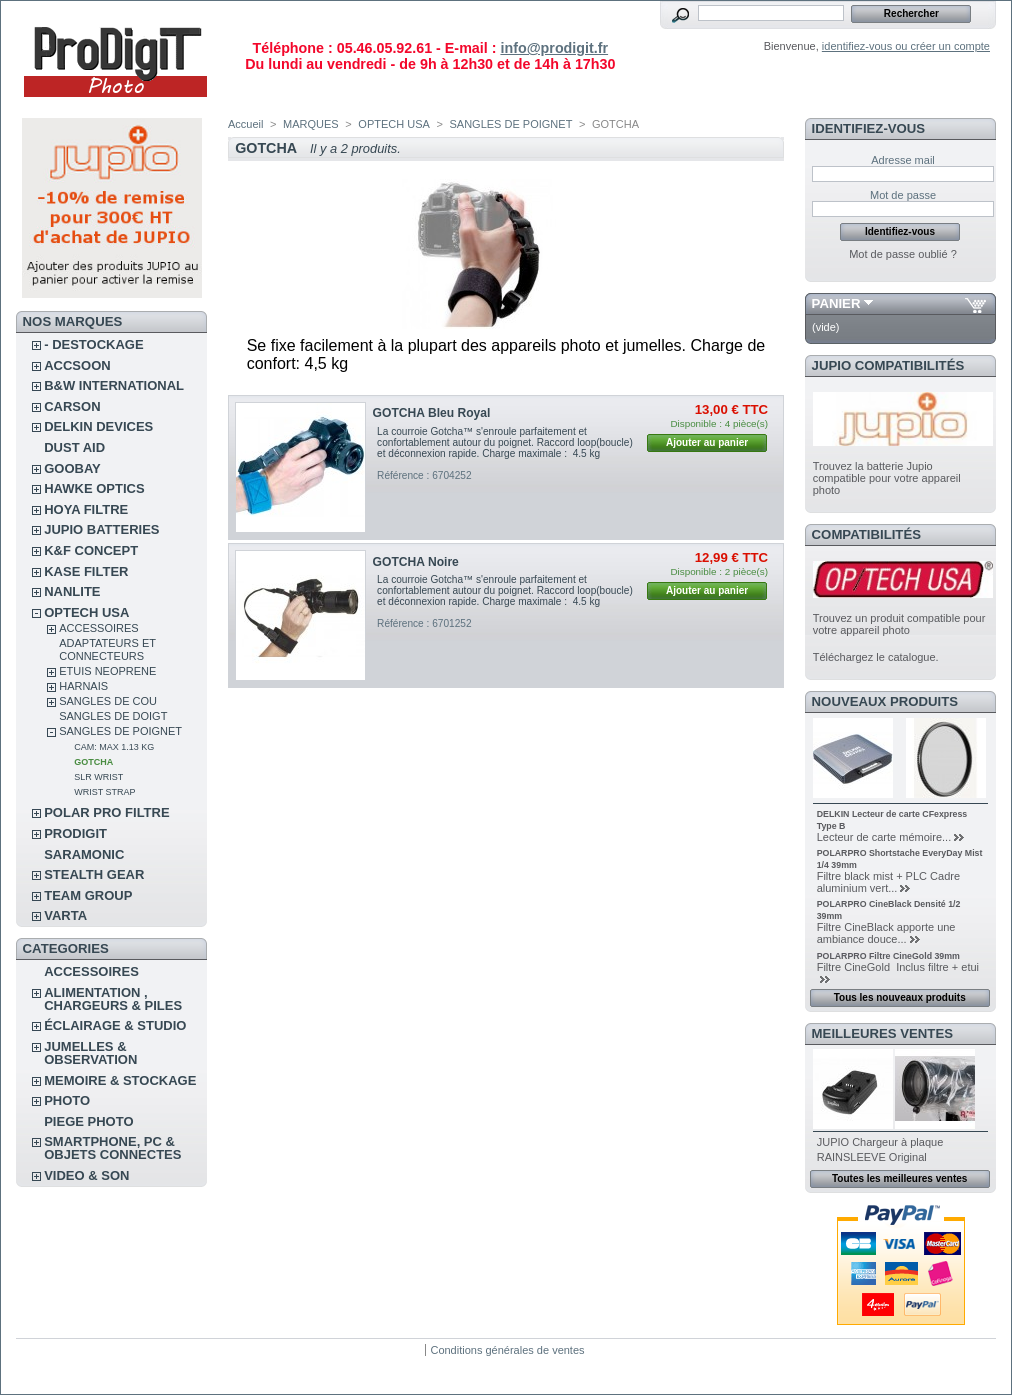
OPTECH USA (86, 612)
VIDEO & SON (86, 1175)
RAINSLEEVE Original (872, 1157)
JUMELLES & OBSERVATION (90, 1053)
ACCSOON (77, 365)
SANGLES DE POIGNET (120, 731)
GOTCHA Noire (416, 562)
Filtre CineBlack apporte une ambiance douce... (886, 933)
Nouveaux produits (885, 701)
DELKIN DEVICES (98, 426)
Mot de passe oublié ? (903, 254)
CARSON (72, 406)
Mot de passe (903, 195)
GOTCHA (93, 762)
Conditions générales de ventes (507, 1350)
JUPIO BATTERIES (101, 529)
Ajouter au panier (707, 442)
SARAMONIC (84, 854)
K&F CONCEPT (91, 550)
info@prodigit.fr (554, 48)
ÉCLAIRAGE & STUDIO (115, 1025)
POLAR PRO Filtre (106, 812)
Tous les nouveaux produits (900, 997)
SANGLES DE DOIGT (113, 716)
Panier (836, 303)
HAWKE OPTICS (94, 488)
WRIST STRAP (104, 792)
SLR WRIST (98, 777)
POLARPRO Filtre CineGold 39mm (888, 956)
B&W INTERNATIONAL (114, 385)
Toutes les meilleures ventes (899, 1178)
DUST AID (74, 447)
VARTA (65, 915)
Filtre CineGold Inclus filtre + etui (898, 967)
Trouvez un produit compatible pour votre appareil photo (899, 624)
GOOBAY (72, 468)
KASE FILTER (86, 571)
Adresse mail (903, 160)
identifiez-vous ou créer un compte (906, 46)
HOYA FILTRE (86, 509)
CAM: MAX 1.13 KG (114, 747)
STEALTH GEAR (94, 874)
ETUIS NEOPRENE (107, 671)
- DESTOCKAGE (93, 344)
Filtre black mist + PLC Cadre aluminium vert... (888, 882)
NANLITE (72, 591)
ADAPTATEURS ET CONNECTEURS (107, 649)
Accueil (245, 124)
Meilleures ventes (882, 1033)
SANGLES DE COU (108, 701)
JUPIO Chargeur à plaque (880, 1142)
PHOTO (67, 1100)
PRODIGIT (75, 833)
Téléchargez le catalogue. (876, 657)
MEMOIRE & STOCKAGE (120, 1080)
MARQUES (311, 124)
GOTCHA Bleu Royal (432, 413)
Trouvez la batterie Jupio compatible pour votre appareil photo (887, 478)
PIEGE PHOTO (88, 1121)
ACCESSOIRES (98, 628)
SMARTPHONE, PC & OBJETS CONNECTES (112, 1148)
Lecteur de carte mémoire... (884, 837)
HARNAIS (83, 686)
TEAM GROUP (88, 895)
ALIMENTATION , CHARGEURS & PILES (113, 999)
